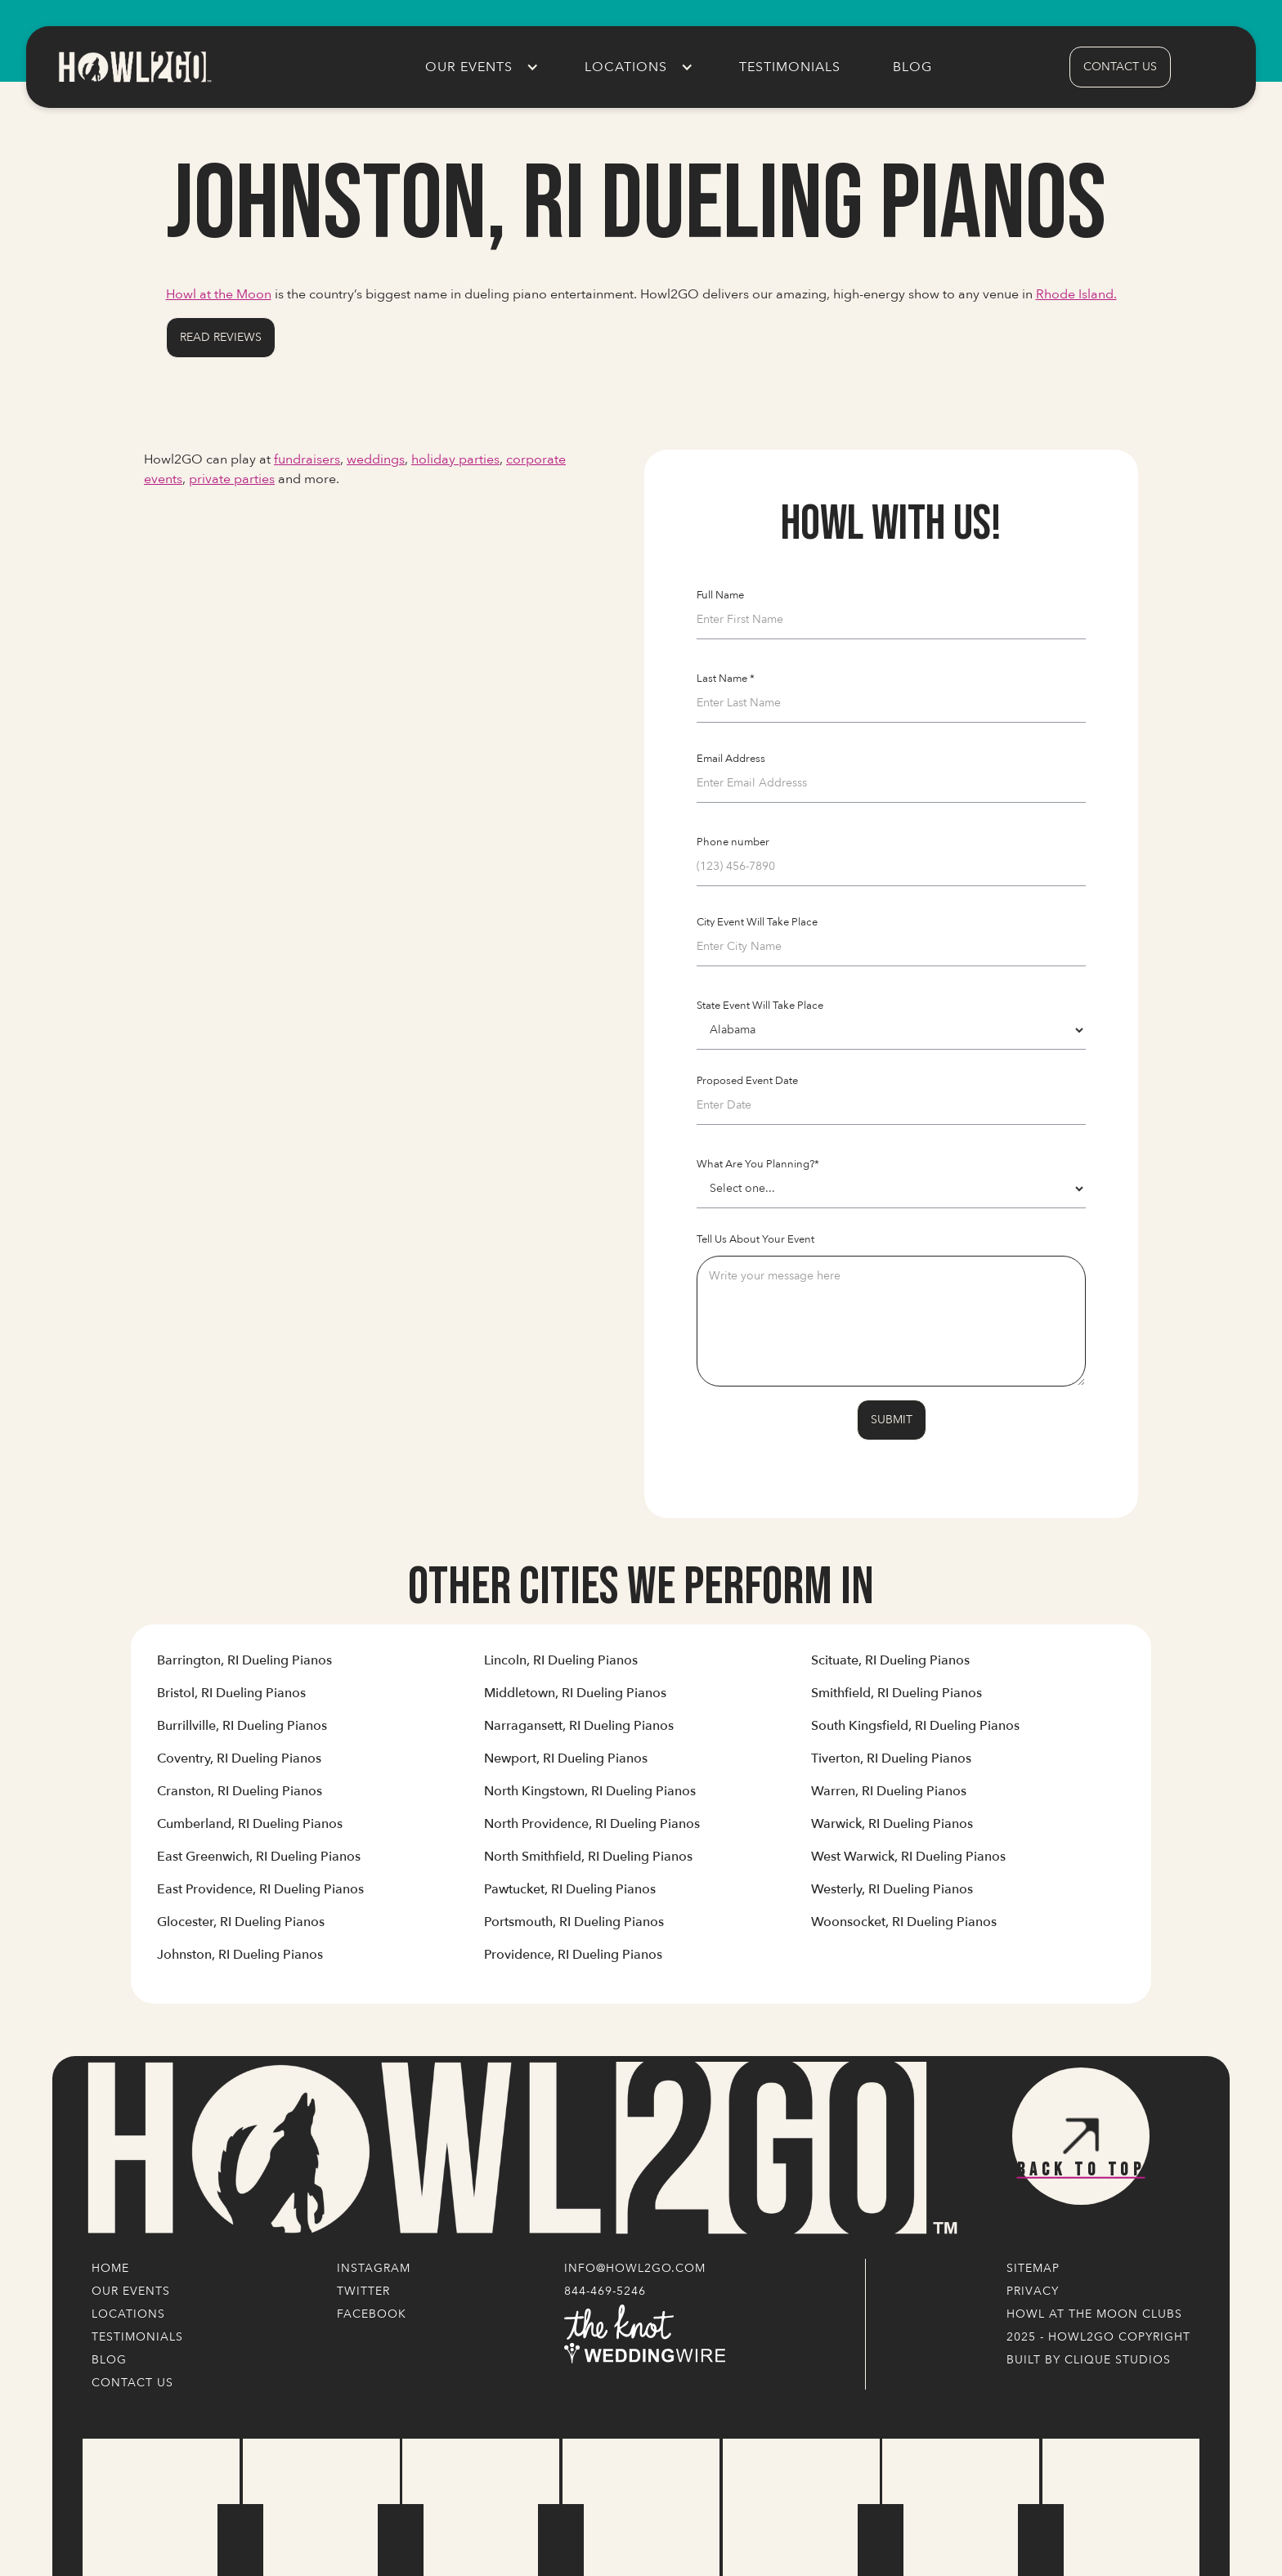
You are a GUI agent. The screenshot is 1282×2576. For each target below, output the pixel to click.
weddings (376, 459)
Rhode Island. (1076, 294)
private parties (232, 479)
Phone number (733, 842)
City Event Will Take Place (757, 922)
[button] (479, 67)
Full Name (720, 595)
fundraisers (307, 459)
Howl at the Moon (218, 294)
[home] (134, 67)
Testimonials (789, 67)
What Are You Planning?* (758, 1164)
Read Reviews (221, 337)
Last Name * (726, 678)
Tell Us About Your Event (755, 1239)
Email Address (731, 758)
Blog (912, 67)
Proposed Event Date (747, 1080)
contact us (1120, 66)
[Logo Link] (518, 2149)
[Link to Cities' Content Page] (244, 1667)
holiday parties (455, 459)
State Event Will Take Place (760, 1005)
